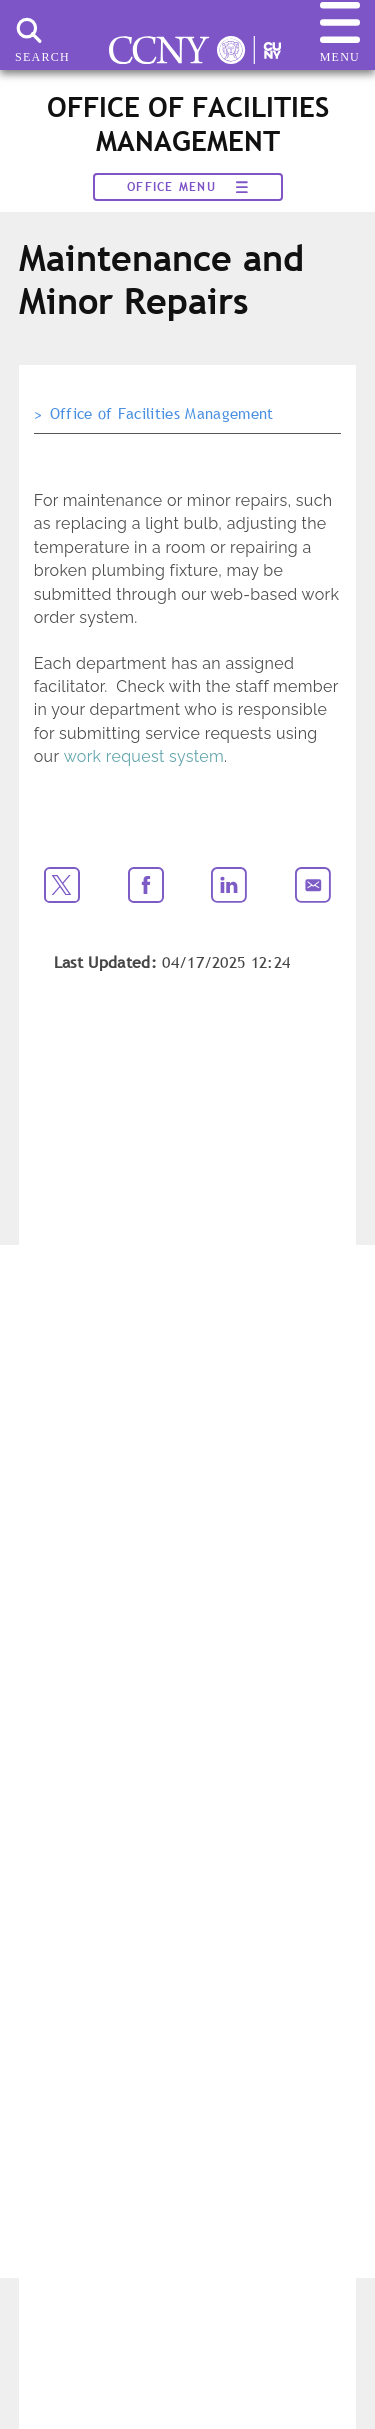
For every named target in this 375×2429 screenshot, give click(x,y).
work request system (144, 756)
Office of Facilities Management (162, 414)
